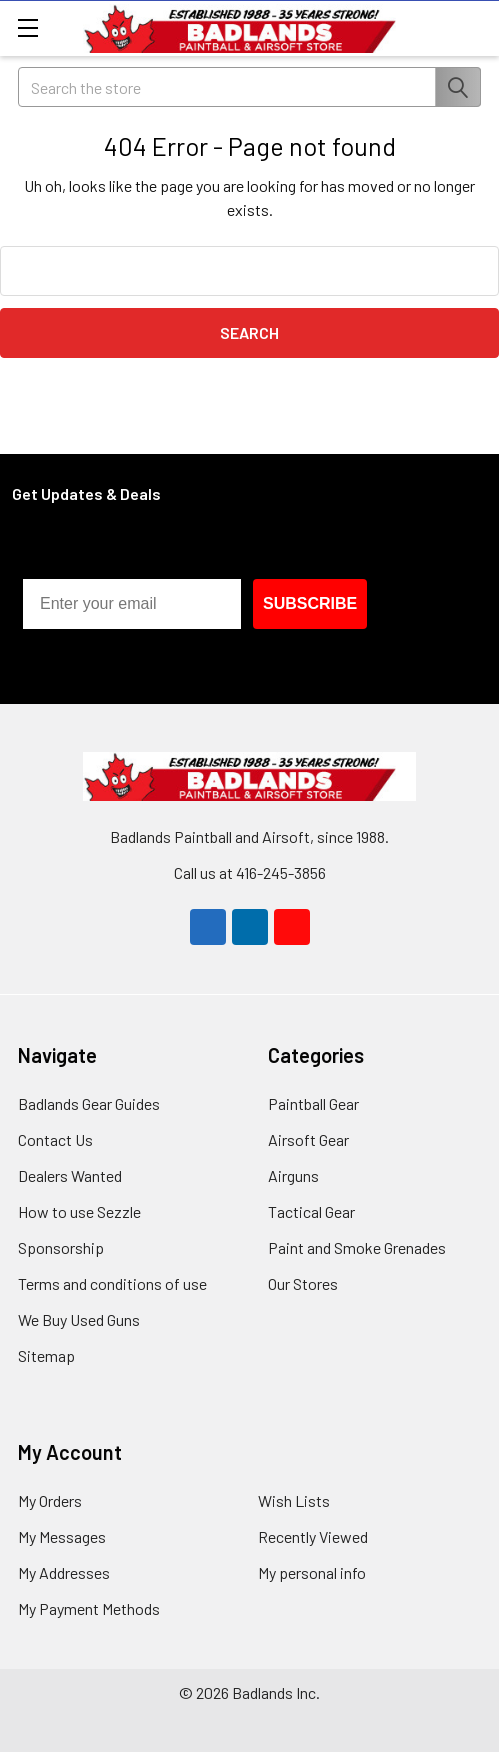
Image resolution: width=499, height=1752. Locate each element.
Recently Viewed (313, 1536)
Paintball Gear (313, 1103)
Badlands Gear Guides (89, 1103)
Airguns (293, 1175)
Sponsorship (61, 1247)
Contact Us (55, 1139)
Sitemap (46, 1355)
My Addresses (64, 1572)
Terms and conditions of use (112, 1283)
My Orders (50, 1500)
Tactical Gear (311, 1211)
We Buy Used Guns (79, 1319)
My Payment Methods (89, 1608)
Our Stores (303, 1283)
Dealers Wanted (70, 1175)
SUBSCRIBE (310, 603)
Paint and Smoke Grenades (357, 1247)
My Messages (62, 1536)
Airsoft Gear (308, 1139)
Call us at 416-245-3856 (250, 872)
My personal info (312, 1572)
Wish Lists (294, 1500)
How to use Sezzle (79, 1211)
